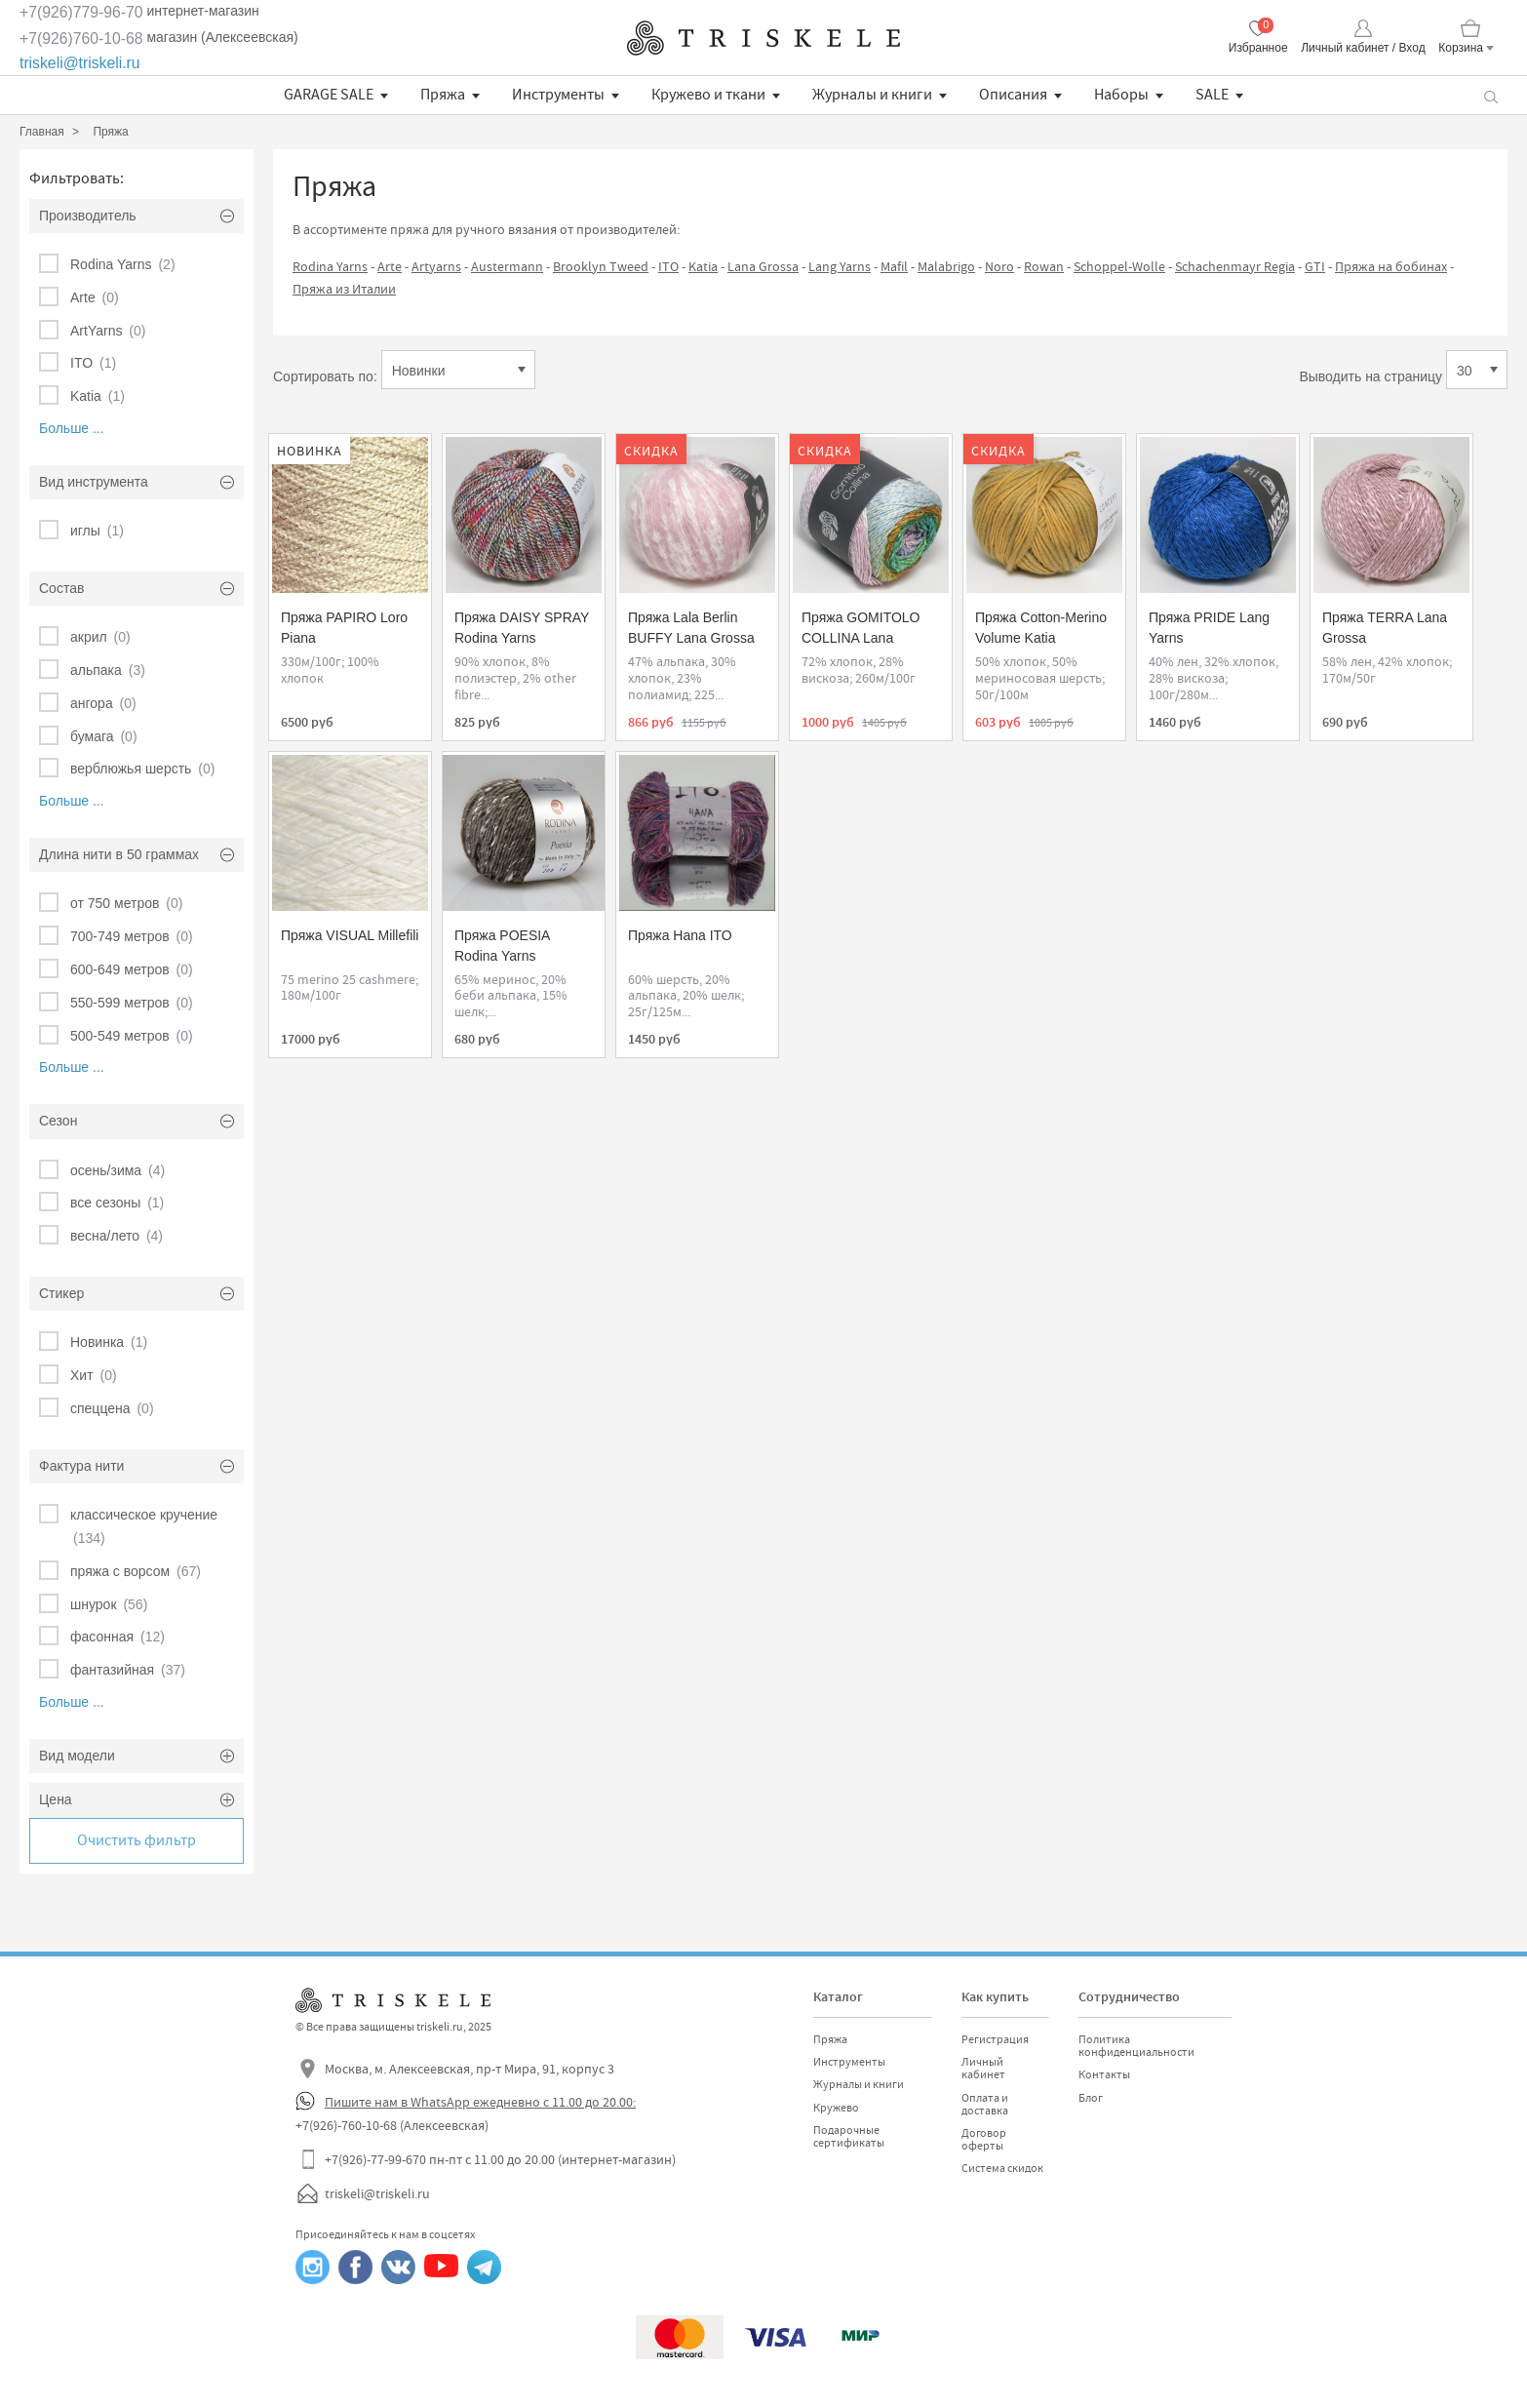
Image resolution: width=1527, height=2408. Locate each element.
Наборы (1121, 94)
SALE (1212, 94)
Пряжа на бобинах (1391, 266)
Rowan (1044, 266)
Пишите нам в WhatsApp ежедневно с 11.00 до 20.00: (480, 2102)
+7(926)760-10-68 (81, 38)
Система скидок (1002, 2168)
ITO (668, 266)
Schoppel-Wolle (1119, 266)
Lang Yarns (839, 266)
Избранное (1258, 48)
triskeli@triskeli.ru (80, 63)
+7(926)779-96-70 (81, 12)
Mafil (894, 266)
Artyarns (436, 266)
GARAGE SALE (328, 94)
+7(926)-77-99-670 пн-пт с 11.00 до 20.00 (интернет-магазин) (500, 2159)
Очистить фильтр (136, 1840)
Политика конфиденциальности (1136, 2046)
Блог (1090, 2098)
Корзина (1460, 48)
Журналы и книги (872, 94)
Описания (1013, 94)
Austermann (507, 266)
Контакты (1104, 2074)
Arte (389, 266)
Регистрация (995, 2039)
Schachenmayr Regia (1235, 266)
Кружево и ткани (708, 94)
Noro (999, 266)
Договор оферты (983, 2139)
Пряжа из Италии (344, 288)
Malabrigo (946, 266)
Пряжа (442, 94)
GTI (1315, 266)
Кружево (836, 2107)
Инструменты (558, 94)
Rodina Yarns (330, 266)
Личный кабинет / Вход (1363, 48)
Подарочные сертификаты (848, 2136)
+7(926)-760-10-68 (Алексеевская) (392, 2125)
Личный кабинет (983, 2068)
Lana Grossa (763, 266)
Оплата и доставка (984, 2104)
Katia (703, 266)
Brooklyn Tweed (600, 266)
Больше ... (71, 428)
